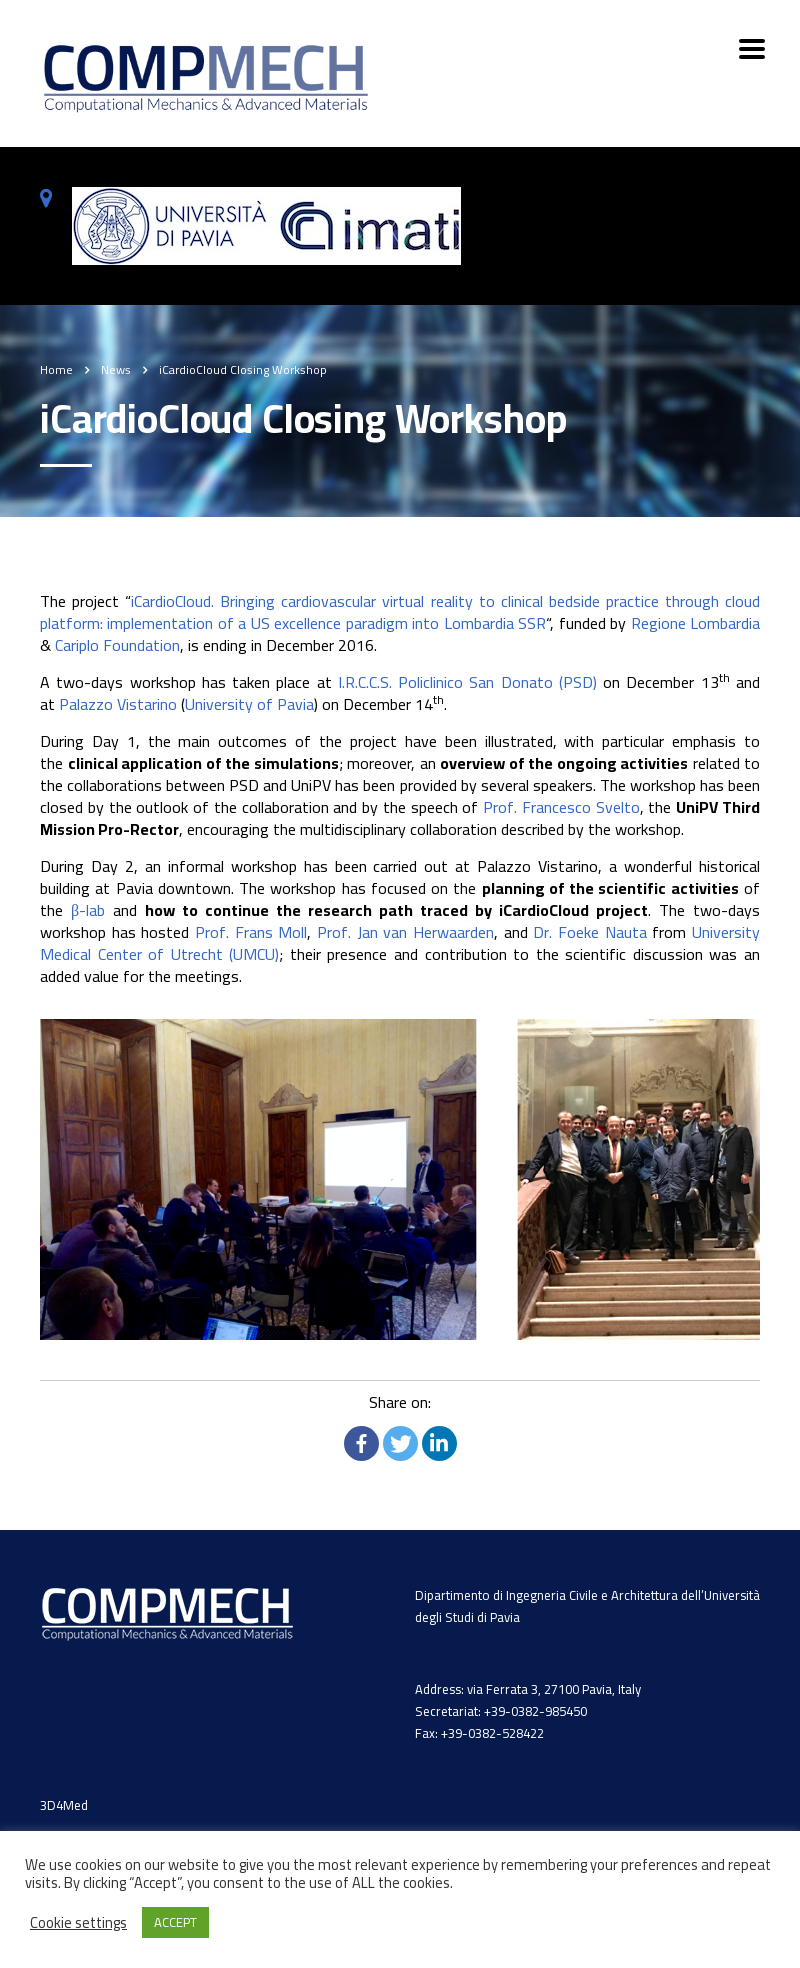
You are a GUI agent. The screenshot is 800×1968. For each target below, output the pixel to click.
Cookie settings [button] (78, 1923)
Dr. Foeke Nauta (589, 932)
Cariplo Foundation (117, 645)
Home (56, 369)
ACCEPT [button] (175, 1922)
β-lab (88, 910)
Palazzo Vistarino (118, 704)
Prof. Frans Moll (251, 932)
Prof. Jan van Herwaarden (405, 932)
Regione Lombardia (695, 623)
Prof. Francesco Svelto (561, 807)
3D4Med (64, 1805)
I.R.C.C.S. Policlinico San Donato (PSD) (467, 682)
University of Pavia (249, 704)
